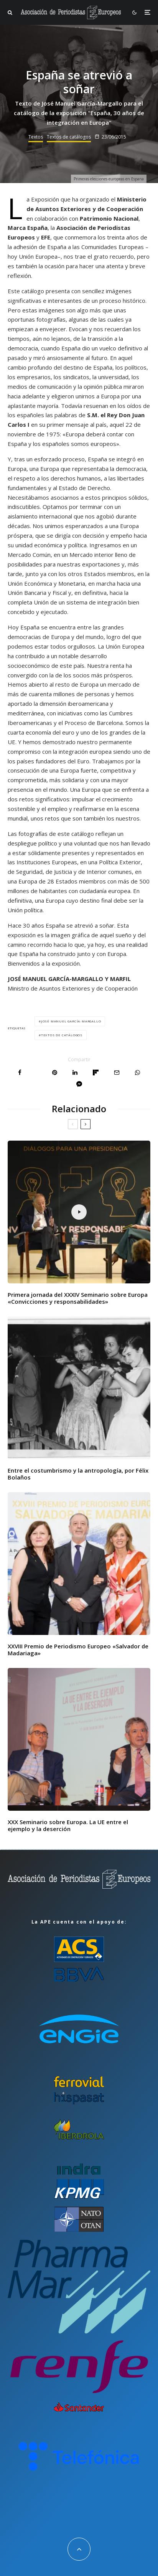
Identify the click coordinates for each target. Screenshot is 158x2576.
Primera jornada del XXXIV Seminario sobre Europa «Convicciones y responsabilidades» (78, 1298)
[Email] (117, 1072)
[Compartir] (19, 1072)
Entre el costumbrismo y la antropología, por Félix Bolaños (78, 1474)
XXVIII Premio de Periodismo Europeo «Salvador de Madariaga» (78, 1649)
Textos (35, 137)
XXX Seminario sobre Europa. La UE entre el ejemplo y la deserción (68, 1825)
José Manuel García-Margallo (71, 1021)
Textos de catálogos (69, 137)
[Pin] (54, 1072)
